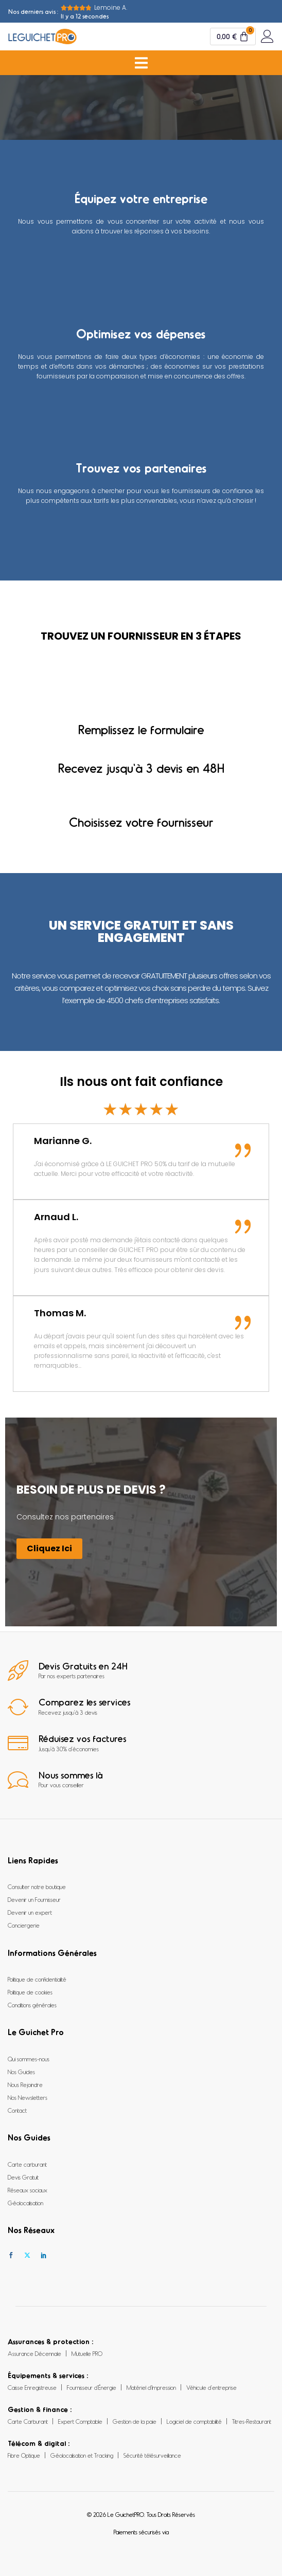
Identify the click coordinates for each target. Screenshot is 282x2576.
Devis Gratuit (23, 2177)
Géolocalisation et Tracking (81, 2455)
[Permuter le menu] (141, 63)
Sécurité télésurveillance (152, 2455)
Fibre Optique (24, 2455)
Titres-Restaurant (251, 2421)
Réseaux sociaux (27, 2189)
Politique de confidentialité (37, 1979)
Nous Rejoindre (25, 2084)
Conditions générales (32, 2004)
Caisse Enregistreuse (32, 2387)
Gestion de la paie (134, 2421)
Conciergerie (24, 1925)
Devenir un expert (30, 1912)
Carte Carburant (28, 2421)
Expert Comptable (80, 2421)
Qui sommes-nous (28, 2058)
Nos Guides (21, 2071)
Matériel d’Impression (151, 2387)
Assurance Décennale (34, 2353)
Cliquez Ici (49, 1548)
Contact (17, 2110)
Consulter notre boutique (37, 1886)
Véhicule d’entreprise (211, 2387)
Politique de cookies (30, 1992)
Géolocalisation (25, 2202)
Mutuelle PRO (87, 2353)
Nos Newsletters (27, 2097)
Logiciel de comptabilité (194, 2421)
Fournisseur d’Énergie (91, 2387)
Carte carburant (27, 2164)
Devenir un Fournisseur (34, 1899)
